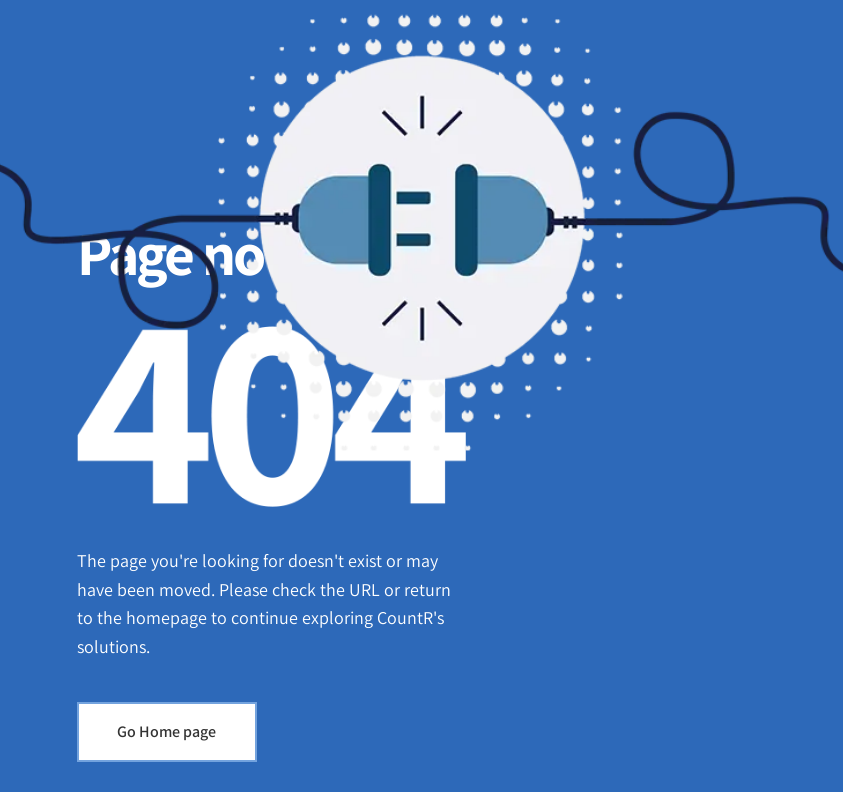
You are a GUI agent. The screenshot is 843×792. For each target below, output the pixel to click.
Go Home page (166, 731)
